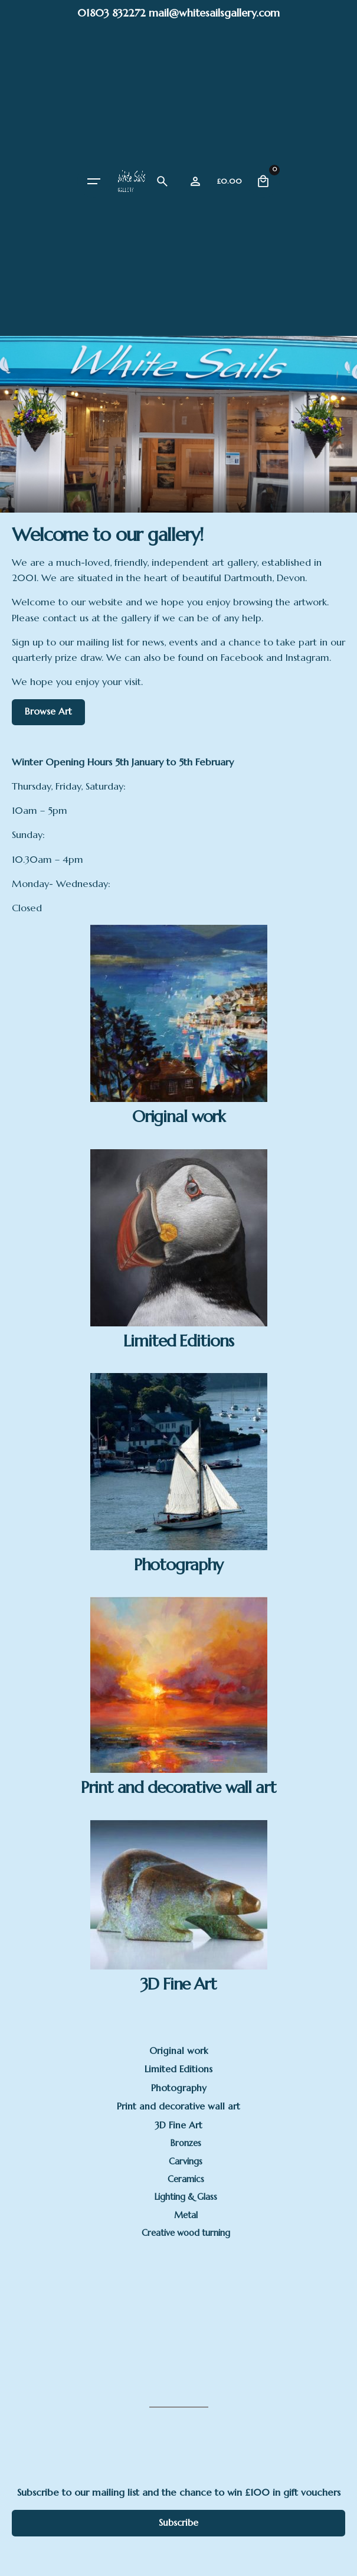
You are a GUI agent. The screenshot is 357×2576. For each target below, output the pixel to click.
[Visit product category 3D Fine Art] (178, 1906)
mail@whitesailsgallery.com (214, 12)
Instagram (307, 657)
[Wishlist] (195, 181)
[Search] (162, 181)
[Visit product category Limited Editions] (178, 1249)
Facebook (242, 657)
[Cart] (263, 181)
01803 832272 (111, 12)
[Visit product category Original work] (178, 1025)
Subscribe (178, 2522)
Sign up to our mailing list (68, 642)
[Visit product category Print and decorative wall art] (178, 1696)
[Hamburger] (93, 181)
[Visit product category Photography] (178, 1473)
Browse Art (48, 711)
